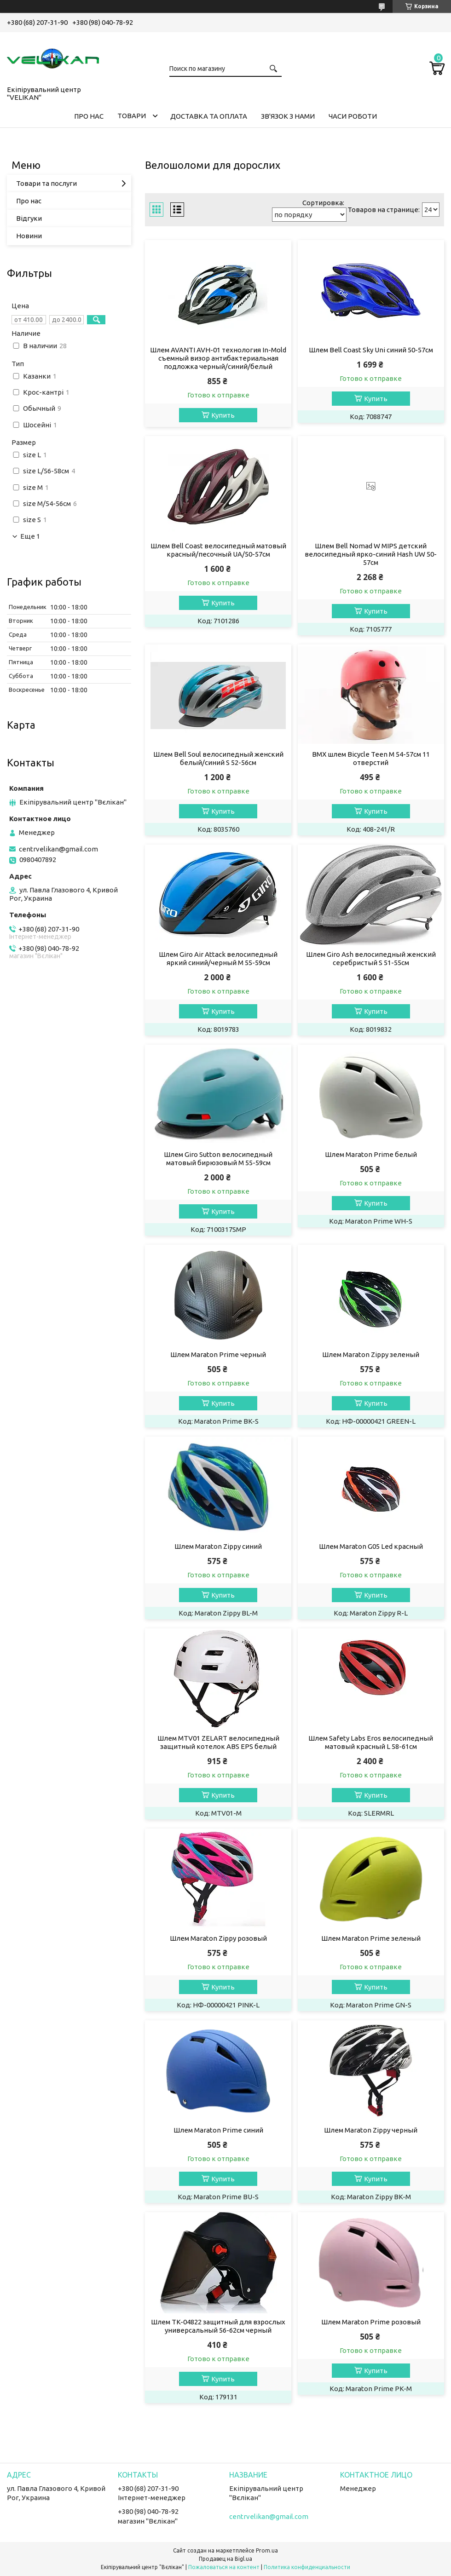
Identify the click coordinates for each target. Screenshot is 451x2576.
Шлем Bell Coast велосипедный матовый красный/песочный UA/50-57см (218, 550)
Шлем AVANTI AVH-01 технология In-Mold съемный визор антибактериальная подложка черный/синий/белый (218, 358)
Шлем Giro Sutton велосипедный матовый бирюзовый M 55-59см (218, 1158)
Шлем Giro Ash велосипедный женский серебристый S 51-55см (371, 958)
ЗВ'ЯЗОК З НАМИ (288, 116)
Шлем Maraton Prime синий (218, 2130)
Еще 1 (30, 536)
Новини (29, 236)
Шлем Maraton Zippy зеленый (370, 1354)
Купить (223, 415)
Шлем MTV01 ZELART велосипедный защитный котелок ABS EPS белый (218, 1742)
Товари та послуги (46, 183)
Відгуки (29, 218)
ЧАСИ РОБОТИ (353, 116)
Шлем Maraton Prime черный (218, 1354)
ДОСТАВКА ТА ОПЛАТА (208, 116)
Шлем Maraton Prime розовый (371, 2322)
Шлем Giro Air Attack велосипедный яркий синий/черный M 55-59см (218, 958)
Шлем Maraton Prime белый (371, 1154)
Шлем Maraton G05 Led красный (371, 1546)
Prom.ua (267, 2550)
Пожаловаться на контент (224, 2567)
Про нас (28, 201)
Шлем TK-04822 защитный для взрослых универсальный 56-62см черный (218, 2326)
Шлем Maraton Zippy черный (370, 2130)
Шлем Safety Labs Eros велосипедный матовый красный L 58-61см (370, 1742)
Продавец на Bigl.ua (225, 2559)
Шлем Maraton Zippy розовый (218, 1938)
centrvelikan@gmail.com (58, 849)
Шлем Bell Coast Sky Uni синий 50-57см (371, 350)
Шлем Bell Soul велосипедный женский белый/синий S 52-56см (218, 758)
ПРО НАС (89, 116)
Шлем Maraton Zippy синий (218, 1546)
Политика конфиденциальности (307, 2567)
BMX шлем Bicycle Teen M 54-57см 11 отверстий (371, 758)
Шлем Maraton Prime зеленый (371, 1938)
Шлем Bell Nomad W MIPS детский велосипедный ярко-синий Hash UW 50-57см (371, 554)
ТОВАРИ (131, 116)
